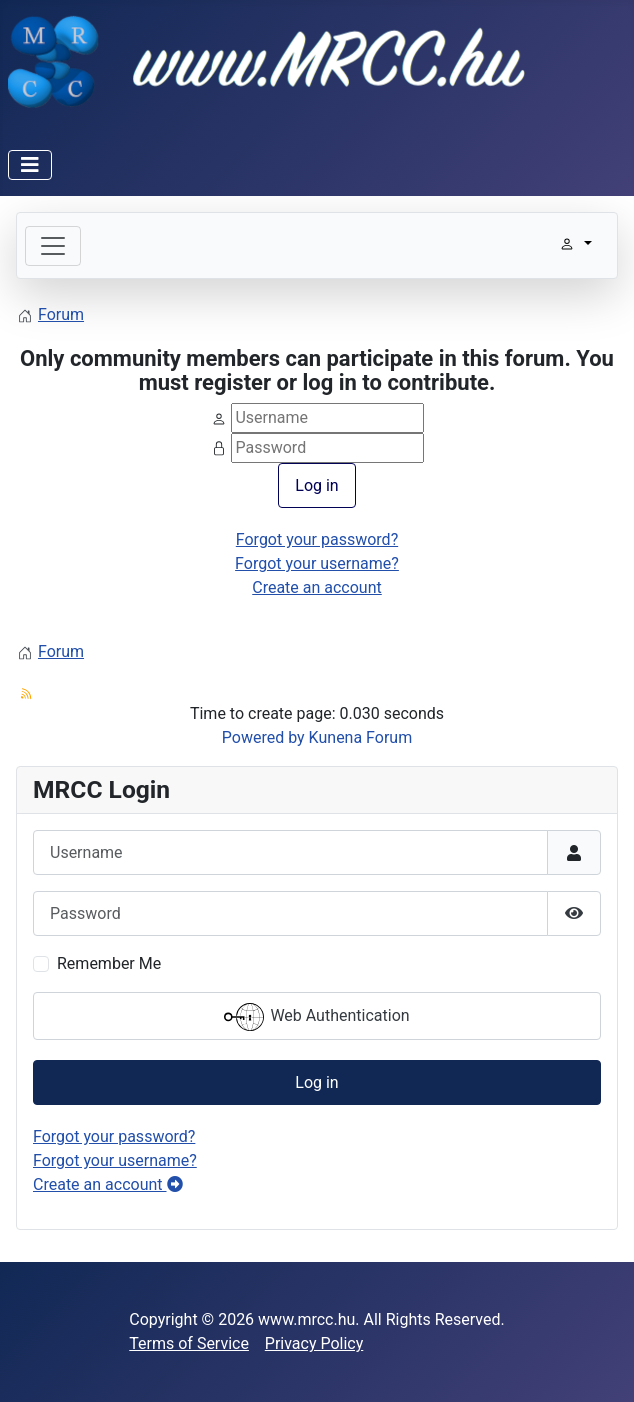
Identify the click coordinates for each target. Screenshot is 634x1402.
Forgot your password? (317, 539)
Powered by (263, 737)
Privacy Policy (314, 1343)
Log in (316, 485)
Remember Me (109, 963)
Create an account (317, 587)
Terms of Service (189, 1343)
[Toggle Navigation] (30, 165)
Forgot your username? (317, 563)
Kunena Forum (361, 737)
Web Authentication (316, 1017)
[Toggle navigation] (53, 246)
